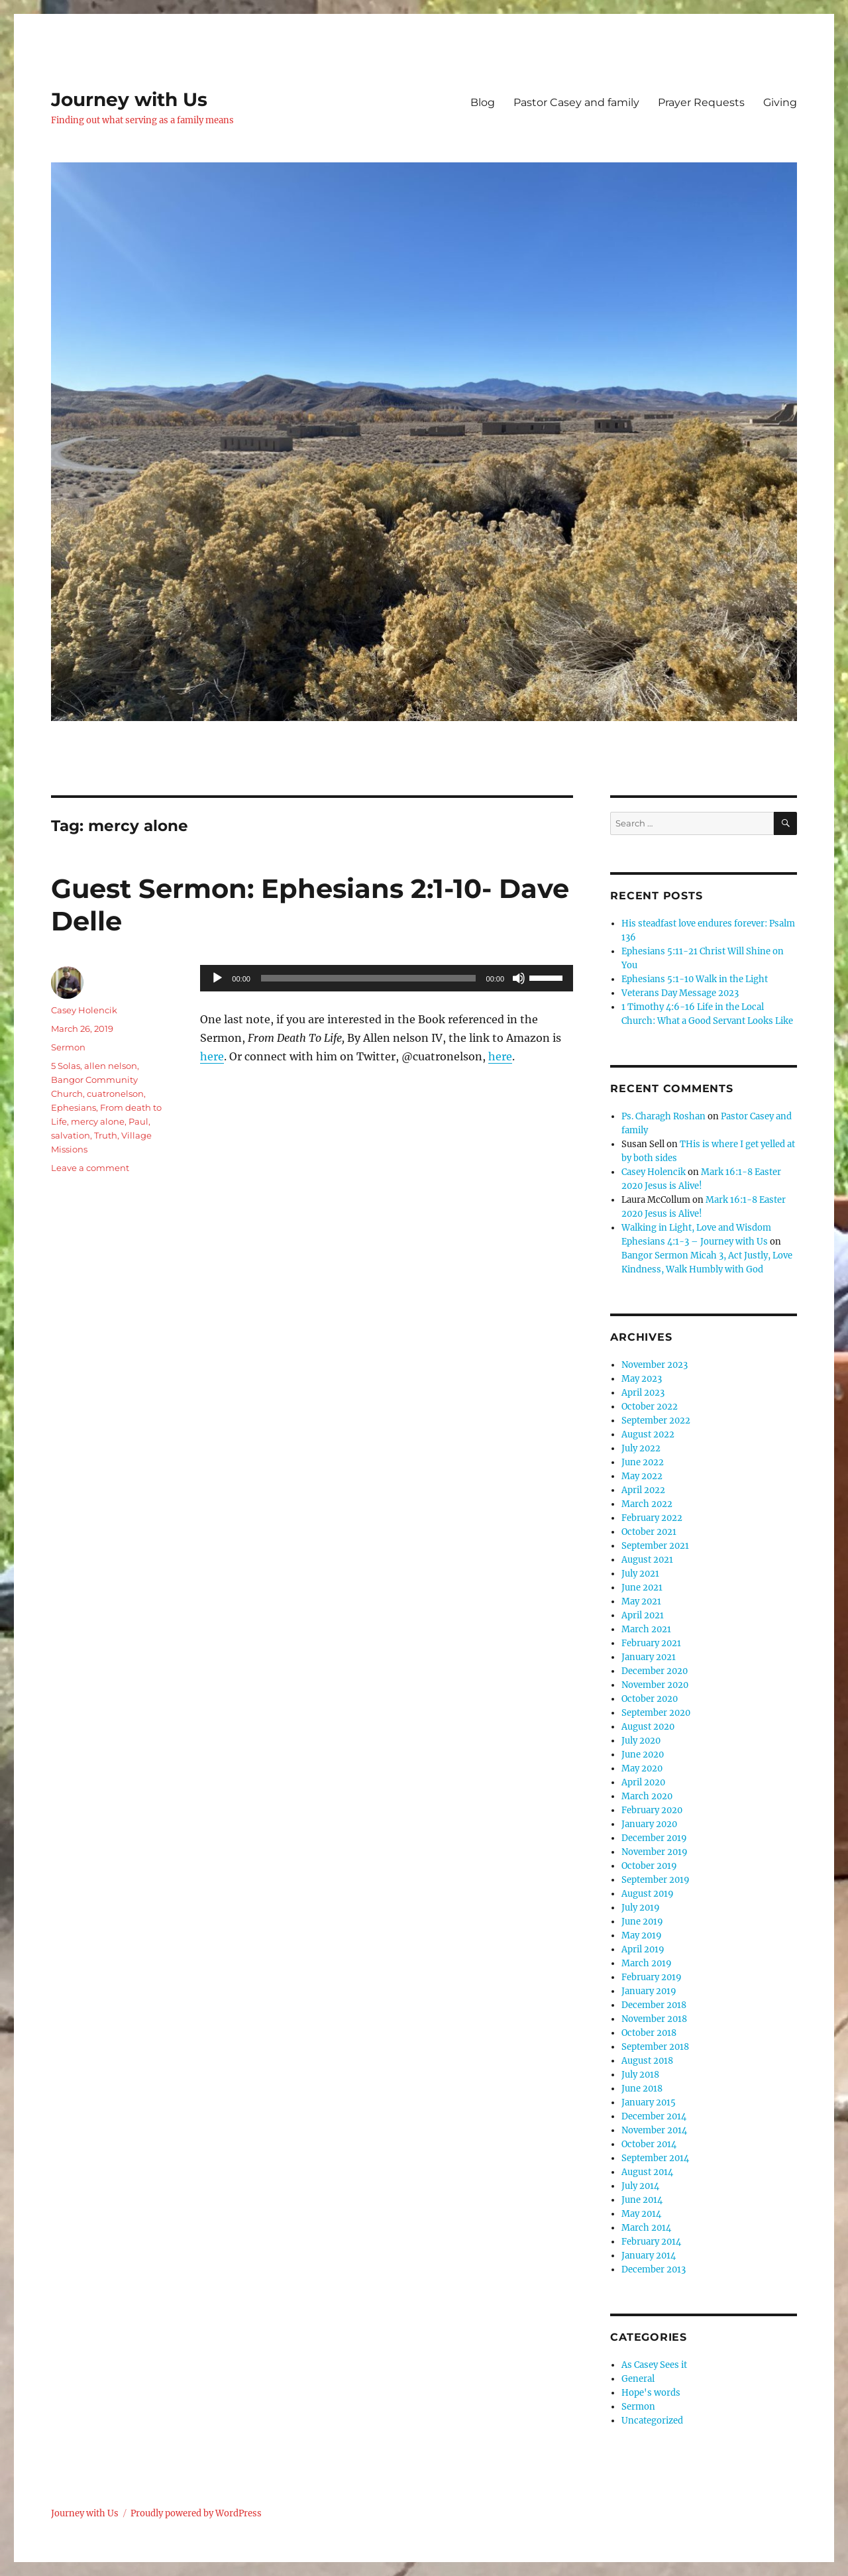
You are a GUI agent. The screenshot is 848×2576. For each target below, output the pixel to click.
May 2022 (641, 1476)
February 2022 (651, 1518)
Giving (780, 102)
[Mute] (518, 978)
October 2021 (648, 1532)
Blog (482, 102)
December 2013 (653, 2269)
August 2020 (647, 1726)
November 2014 (654, 2130)
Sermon (68, 1047)
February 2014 (651, 2241)
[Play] (217, 978)
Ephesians (73, 1107)
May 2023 (641, 1378)
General (638, 2378)
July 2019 (640, 1907)
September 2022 (655, 1420)
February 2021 (651, 1643)
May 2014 (641, 2213)
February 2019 (651, 1977)
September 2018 (655, 2046)
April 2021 (642, 1615)
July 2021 (640, 1573)
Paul (138, 1121)
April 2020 (643, 1782)
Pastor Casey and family (576, 102)
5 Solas (65, 1065)
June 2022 (642, 1462)
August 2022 (647, 1434)
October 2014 (648, 2144)
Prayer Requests (701, 102)
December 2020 (654, 1671)
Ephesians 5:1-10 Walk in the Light (694, 979)
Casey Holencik (84, 1010)
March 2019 (646, 1963)
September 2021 (655, 1545)
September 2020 (655, 1712)
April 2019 (642, 1949)
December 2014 (653, 2116)
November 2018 (654, 2019)
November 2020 (654, 1685)
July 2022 (641, 1448)
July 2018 (640, 2074)
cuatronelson (115, 1093)
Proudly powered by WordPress (196, 2513)
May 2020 (641, 1768)
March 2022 (646, 1504)
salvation (70, 1135)
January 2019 (648, 1991)
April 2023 (642, 1392)
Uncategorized (652, 2420)
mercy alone (98, 1121)
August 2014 (647, 2172)
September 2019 (655, 1879)
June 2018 (641, 2088)
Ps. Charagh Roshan (663, 1116)
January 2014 (648, 2255)
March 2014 (646, 2227)
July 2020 (641, 1740)
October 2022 (649, 1406)
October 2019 (649, 1866)
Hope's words (650, 2392)
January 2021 (648, 1657)
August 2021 (647, 1559)
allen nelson (110, 1065)
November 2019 (654, 1852)
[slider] (368, 978)
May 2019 (641, 1935)
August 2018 (647, 2060)
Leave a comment (90, 1167)
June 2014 (641, 2200)
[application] (386, 978)
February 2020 (651, 1810)
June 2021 (641, 1587)
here (212, 1056)
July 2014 (640, 2186)
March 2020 (646, 1796)
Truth (105, 1135)
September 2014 (655, 2158)
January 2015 (648, 2102)
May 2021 (641, 1601)
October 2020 (649, 1699)
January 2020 (649, 1824)
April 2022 (643, 1490)
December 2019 (654, 1838)
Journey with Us (129, 99)
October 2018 (648, 2033)
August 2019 (647, 1893)
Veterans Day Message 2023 (680, 993)
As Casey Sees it (654, 2365)
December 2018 (653, 2005)
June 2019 (642, 1921)
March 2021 (646, 1629)
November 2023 (654, 1365)
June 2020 (642, 1754)
